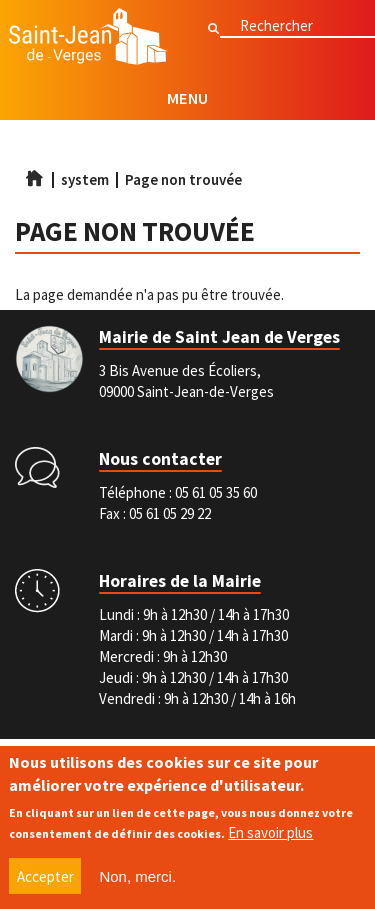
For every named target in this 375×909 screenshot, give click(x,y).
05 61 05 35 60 (216, 492)
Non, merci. (137, 877)
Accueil (34, 178)
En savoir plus (270, 833)
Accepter (45, 877)
